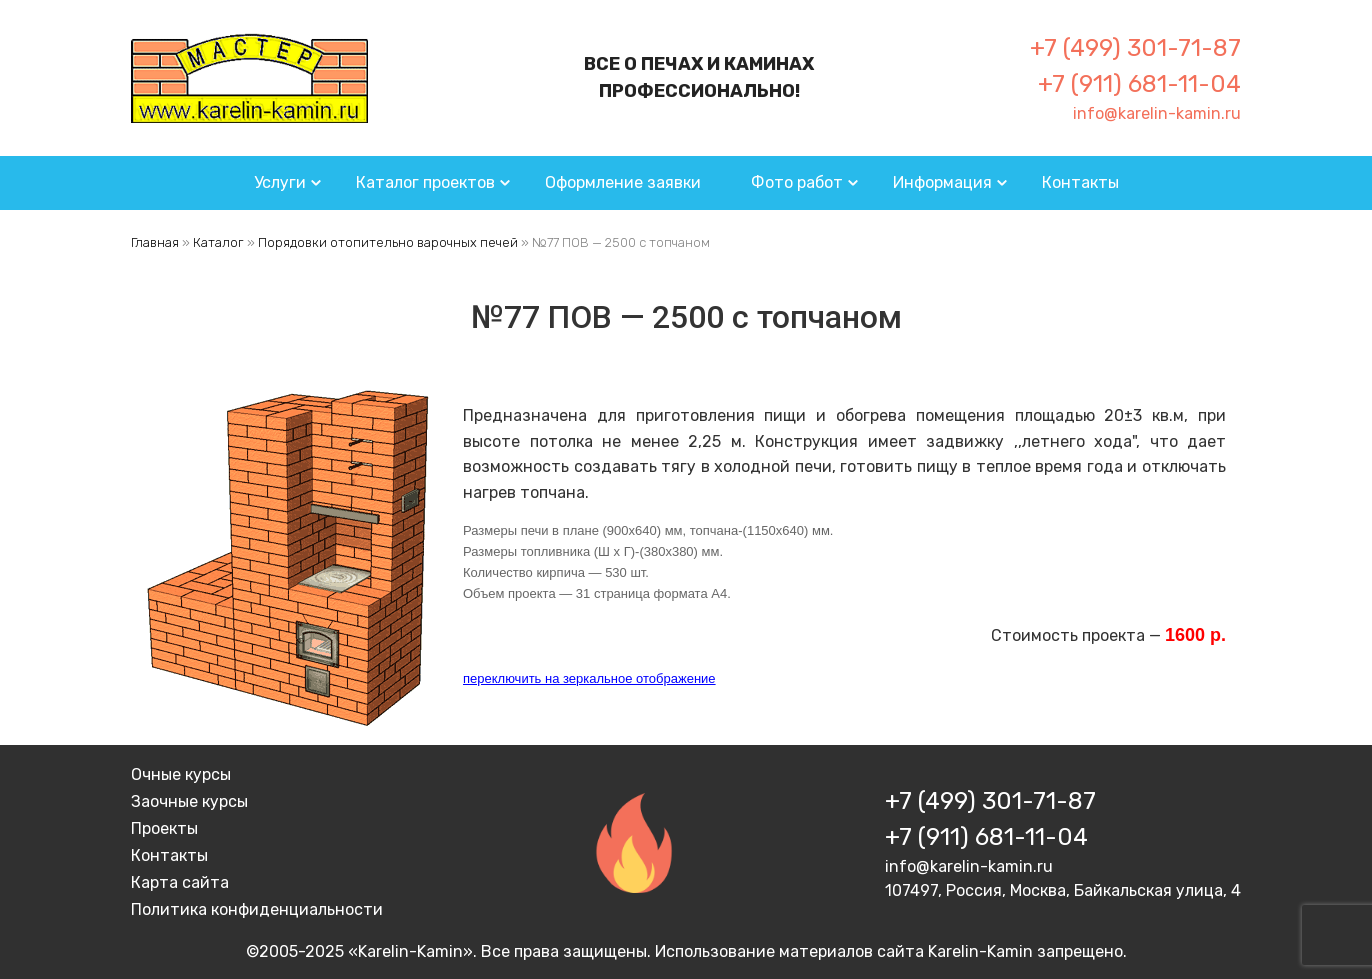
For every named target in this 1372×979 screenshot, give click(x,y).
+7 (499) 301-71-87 (1135, 48)
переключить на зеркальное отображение (589, 678)
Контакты (1080, 182)
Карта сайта (180, 882)
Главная (155, 242)
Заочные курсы (189, 801)
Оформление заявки (623, 182)
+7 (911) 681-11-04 (1139, 84)
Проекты (164, 828)
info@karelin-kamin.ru (1157, 113)
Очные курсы (181, 774)
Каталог (218, 242)
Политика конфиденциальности (257, 909)
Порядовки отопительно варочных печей (388, 242)
